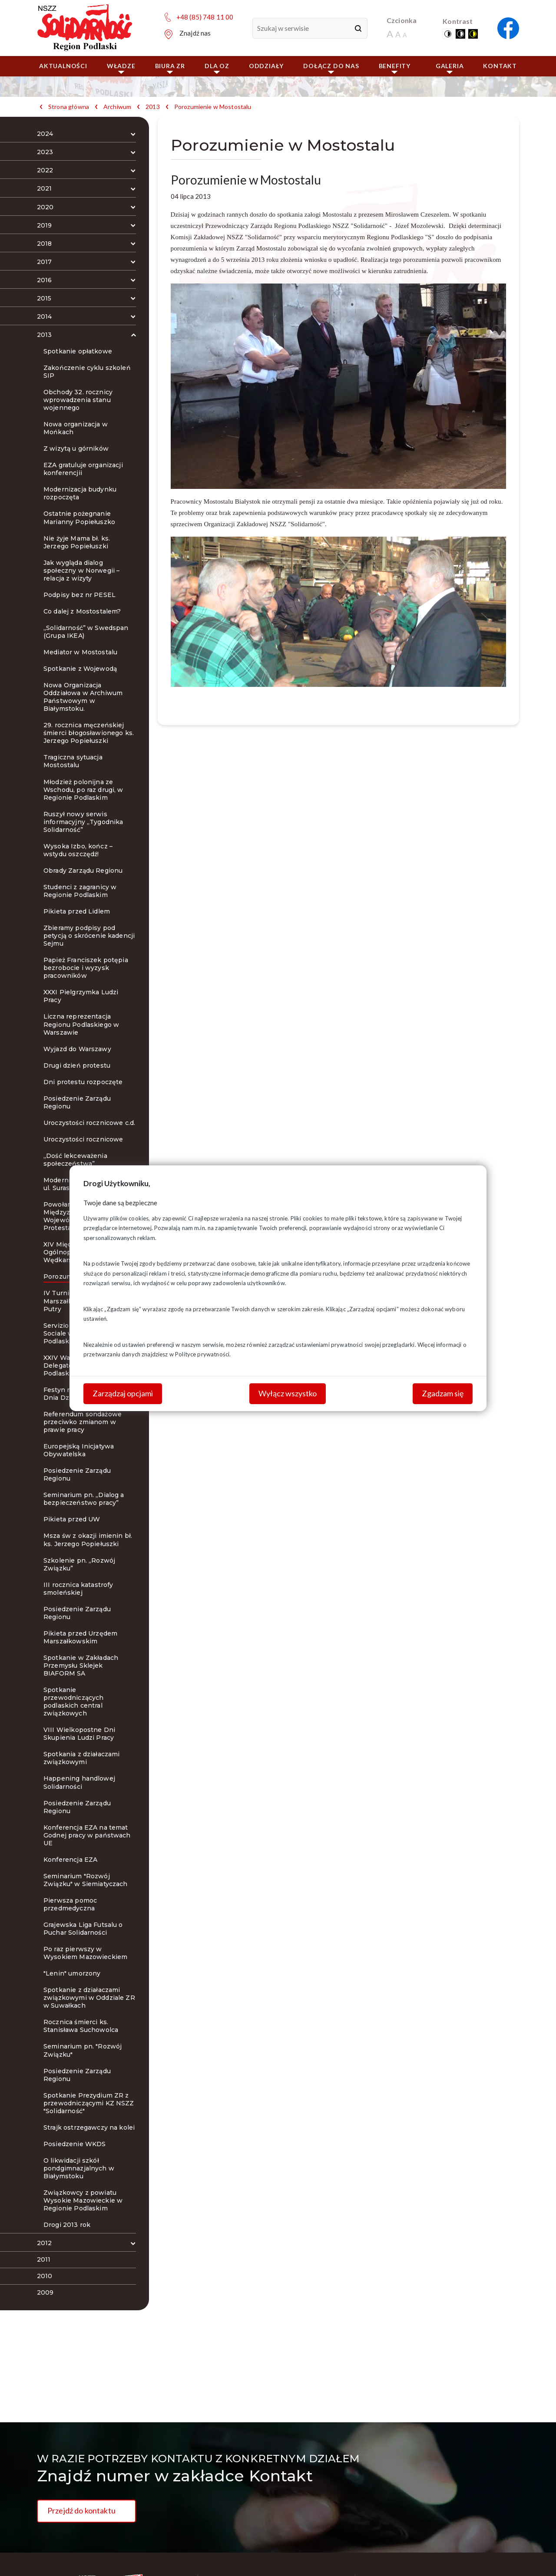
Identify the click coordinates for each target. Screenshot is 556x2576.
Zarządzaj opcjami (123, 1393)
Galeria (450, 68)
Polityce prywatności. (203, 1354)
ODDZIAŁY (266, 65)
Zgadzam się (442, 1393)
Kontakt (500, 65)
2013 (153, 106)
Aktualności (63, 65)
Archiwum (117, 106)
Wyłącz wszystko (287, 1393)
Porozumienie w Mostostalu (213, 106)
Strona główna (68, 106)
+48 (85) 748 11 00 (205, 17)
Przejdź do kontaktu (81, 2510)
